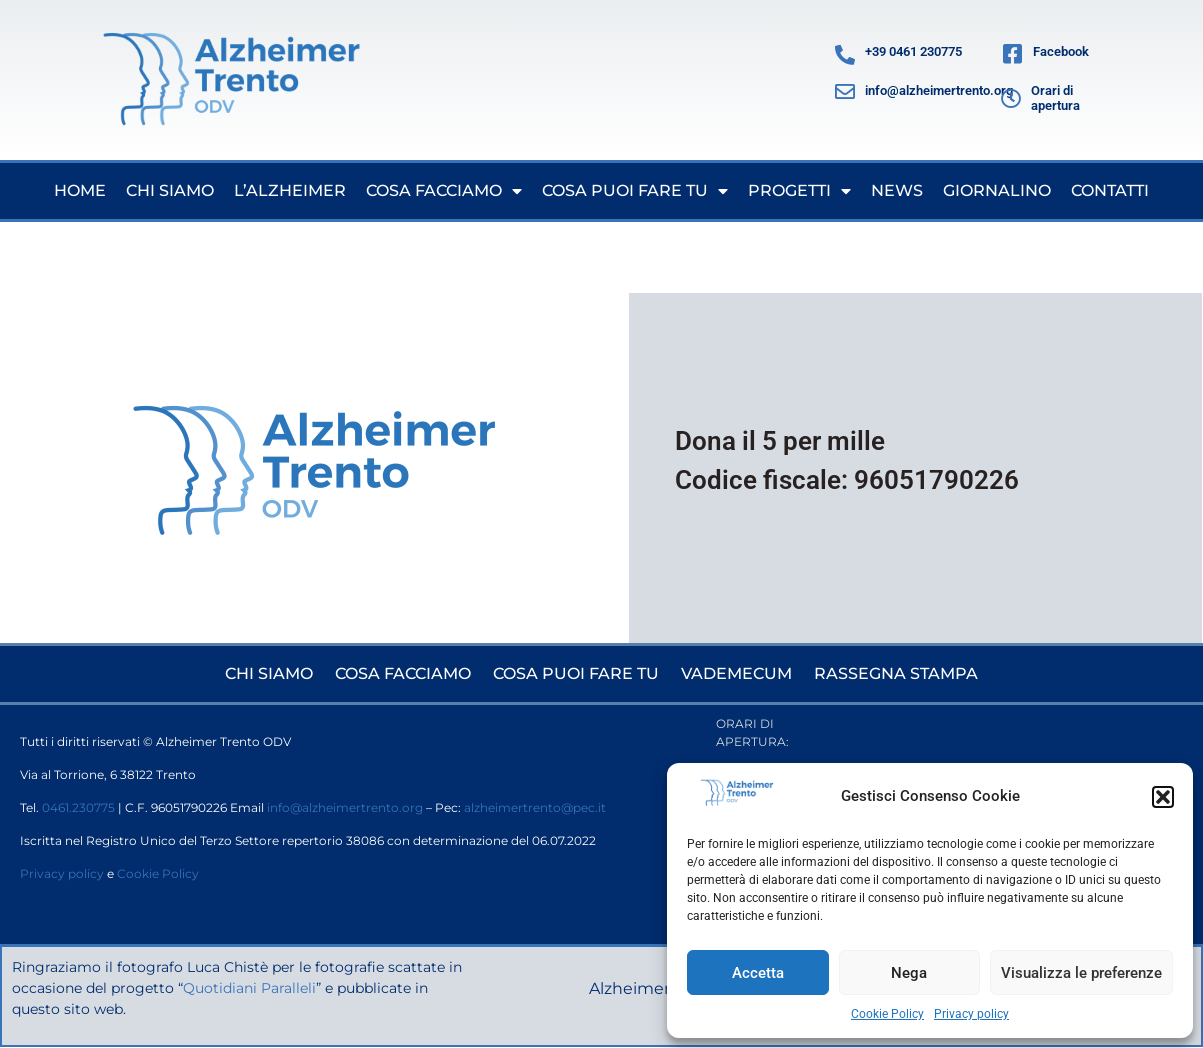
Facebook (1061, 51)
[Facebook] (1012, 55)
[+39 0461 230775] (845, 55)
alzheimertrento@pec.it (535, 807)
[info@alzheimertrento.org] (845, 92)
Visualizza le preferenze (1081, 973)
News (897, 190)
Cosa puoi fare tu (635, 191)
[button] (1163, 797)
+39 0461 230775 (913, 51)
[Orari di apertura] (1011, 99)
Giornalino (997, 190)
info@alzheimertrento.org (939, 90)
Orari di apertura (1055, 98)
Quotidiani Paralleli (250, 988)
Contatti (1110, 190)
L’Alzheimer (290, 190)
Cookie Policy (887, 1014)
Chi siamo (170, 190)
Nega (909, 973)
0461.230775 (78, 807)
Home (80, 190)
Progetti (799, 191)
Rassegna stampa (896, 673)
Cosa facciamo (444, 191)
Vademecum (736, 673)
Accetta (758, 973)
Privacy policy (971, 1014)
